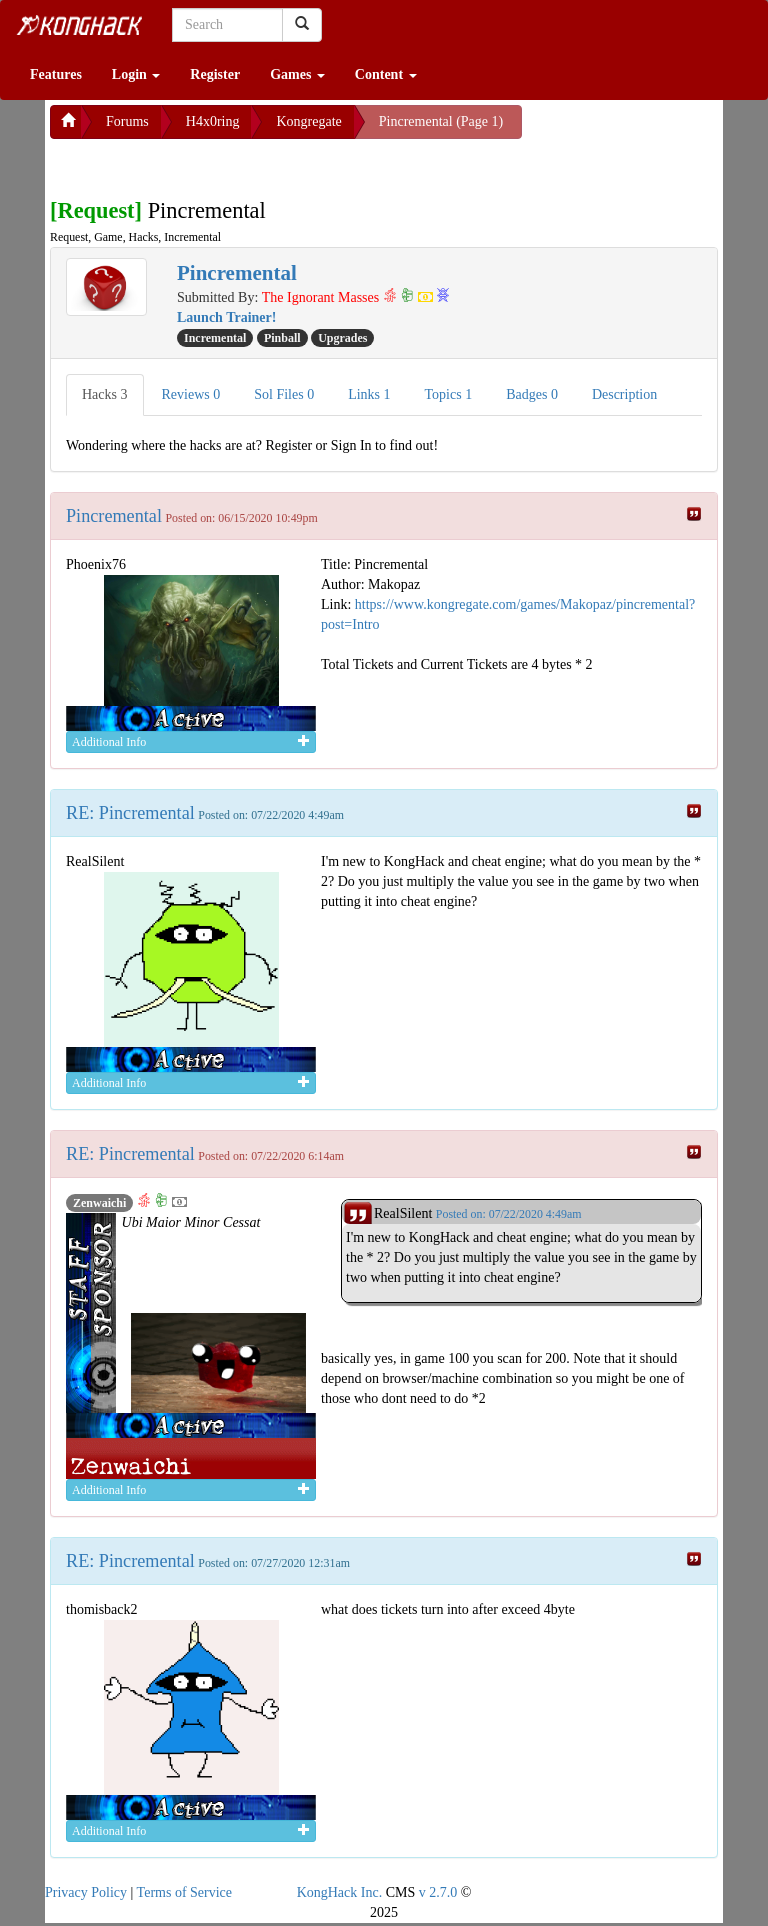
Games (297, 74)
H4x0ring (213, 121)
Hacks (105, 394)
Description (624, 394)
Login (136, 74)
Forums (127, 121)
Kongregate (308, 121)
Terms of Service (184, 1892)
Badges (532, 394)
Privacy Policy (86, 1892)
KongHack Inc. (340, 1892)
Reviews (191, 394)
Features (56, 74)
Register (215, 74)
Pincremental (114, 516)
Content (386, 74)
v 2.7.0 (438, 1892)
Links (369, 394)
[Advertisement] (210, 164)
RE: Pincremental (130, 813)
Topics (449, 394)
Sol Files (284, 394)
